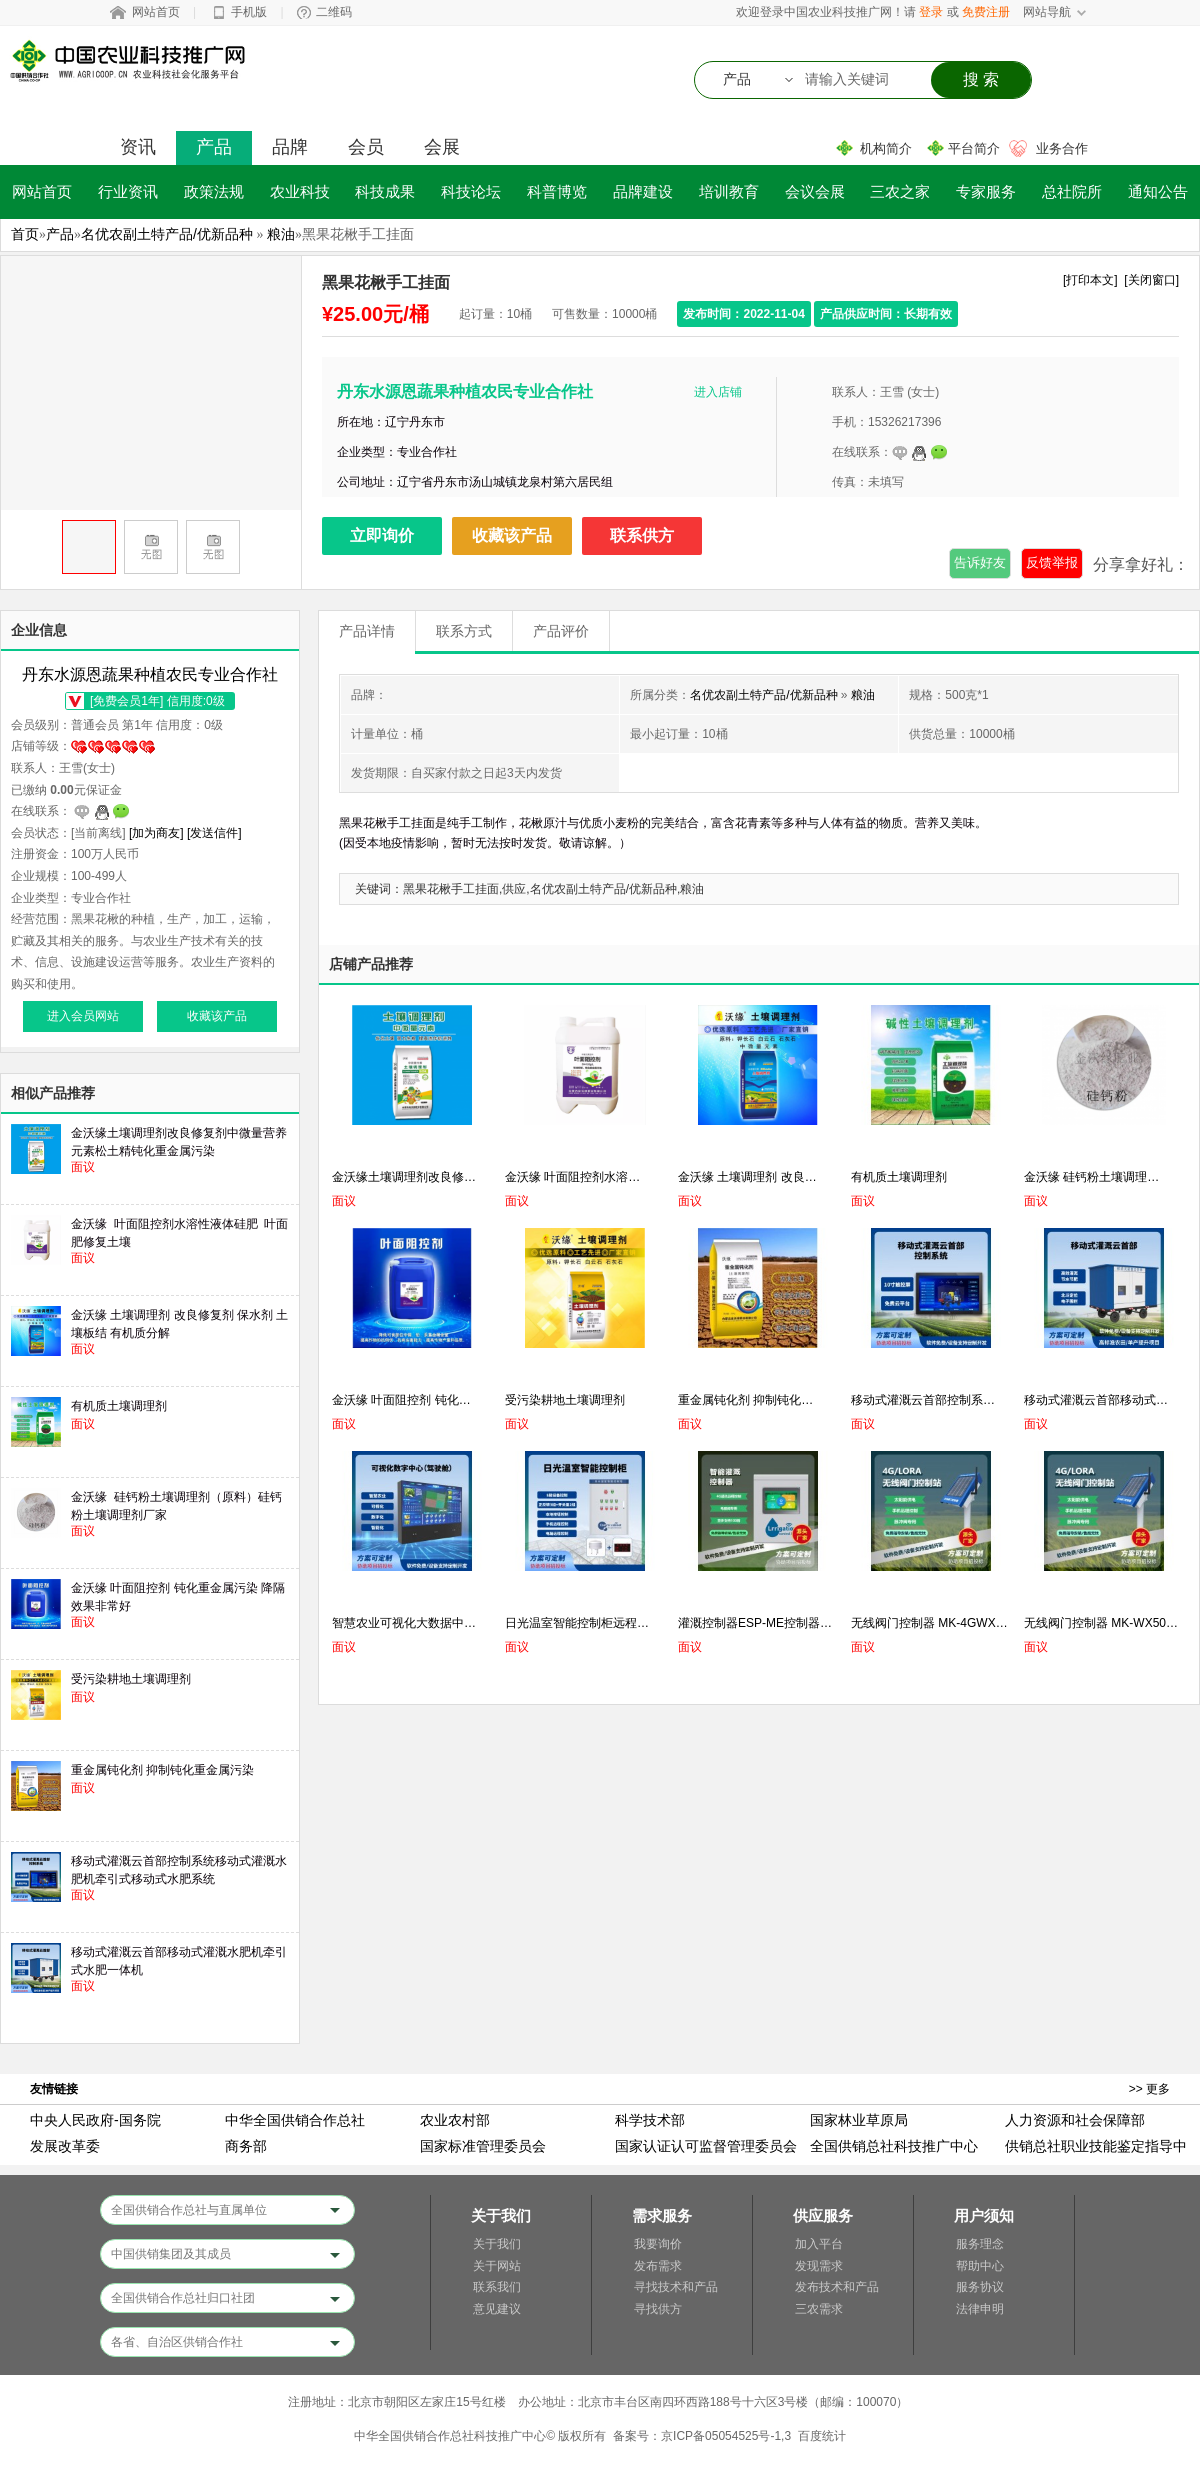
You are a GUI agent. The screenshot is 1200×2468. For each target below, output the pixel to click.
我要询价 (658, 2244)
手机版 (249, 12)
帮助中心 (980, 2266)
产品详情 (367, 631)
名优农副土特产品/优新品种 (167, 234)
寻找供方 (658, 2309)
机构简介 (886, 148)
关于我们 (497, 2244)
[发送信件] (214, 833)
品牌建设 (643, 191)
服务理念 (980, 2244)
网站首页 (156, 12)
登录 (931, 12)
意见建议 (497, 2309)
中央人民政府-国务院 (95, 2120)
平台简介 (974, 148)
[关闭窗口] (1151, 280)
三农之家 (900, 191)
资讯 (138, 147)
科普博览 (557, 191)
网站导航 (1047, 12)
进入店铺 (718, 392)
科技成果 (385, 191)
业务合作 (1062, 148)
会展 (442, 147)
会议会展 (815, 191)
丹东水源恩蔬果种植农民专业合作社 (465, 391)
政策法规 (214, 191)
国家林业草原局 (859, 2120)
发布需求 (658, 2266)
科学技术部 (650, 2120)
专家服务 (986, 191)
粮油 (281, 234)
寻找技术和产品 (676, 2287)
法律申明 (980, 2309)
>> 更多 (1149, 2089)
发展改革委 (65, 2146)
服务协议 (980, 2287)
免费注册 (986, 12)
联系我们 (497, 2287)
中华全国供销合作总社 (295, 2120)
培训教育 (729, 191)
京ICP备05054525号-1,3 (726, 2436)
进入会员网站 (83, 1016)
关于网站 (497, 2266)
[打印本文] (1090, 280)
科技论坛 (471, 191)
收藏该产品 (512, 535)
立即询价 (382, 535)
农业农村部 (455, 2120)
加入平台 (819, 2244)
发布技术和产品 (837, 2287)
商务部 (246, 2146)
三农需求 (819, 2309)
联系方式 (464, 631)
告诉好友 (980, 562)
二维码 (334, 12)
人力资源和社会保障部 (1075, 2120)
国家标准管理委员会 (483, 2146)
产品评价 (561, 631)
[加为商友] (156, 833)
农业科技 (300, 191)
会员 (366, 147)
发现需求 (819, 2266)
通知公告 (1158, 191)
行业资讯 (128, 191)
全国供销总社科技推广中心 (894, 2146)
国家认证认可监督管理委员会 (706, 2146)
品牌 (290, 147)
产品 (214, 147)
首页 (25, 234)
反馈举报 (1052, 562)
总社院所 (1072, 191)
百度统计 (822, 2436)
